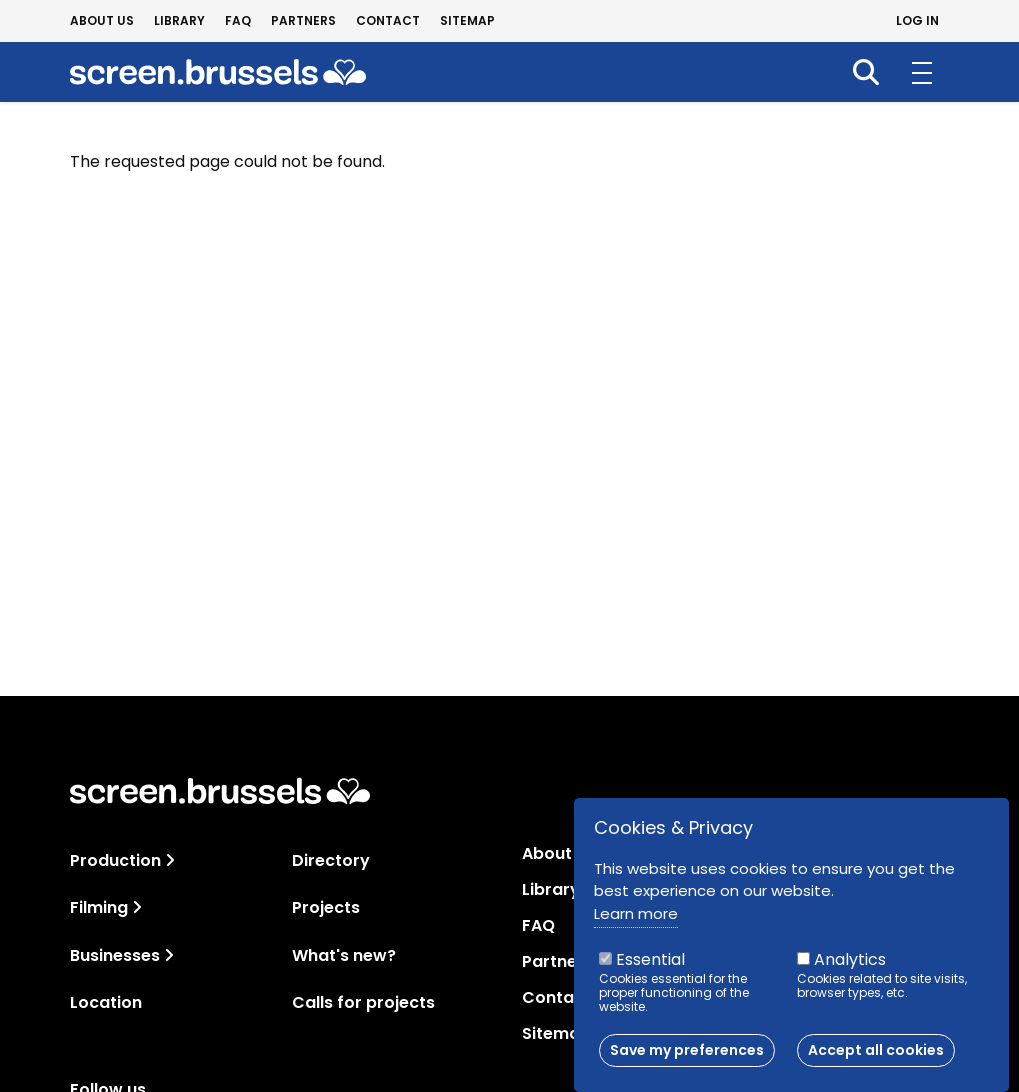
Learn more (636, 925)
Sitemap (467, 21)
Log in (917, 21)
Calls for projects (363, 1002)
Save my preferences (687, 1063)
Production (115, 860)
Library (179, 21)
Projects (326, 907)
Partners (303, 21)
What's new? (344, 955)
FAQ (238, 21)
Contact (388, 21)
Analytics (850, 972)
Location (106, 1002)
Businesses (115, 955)
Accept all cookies (876, 1063)
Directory (331, 860)
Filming (99, 907)
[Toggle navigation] (170, 860)
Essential (650, 972)
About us (102, 21)
